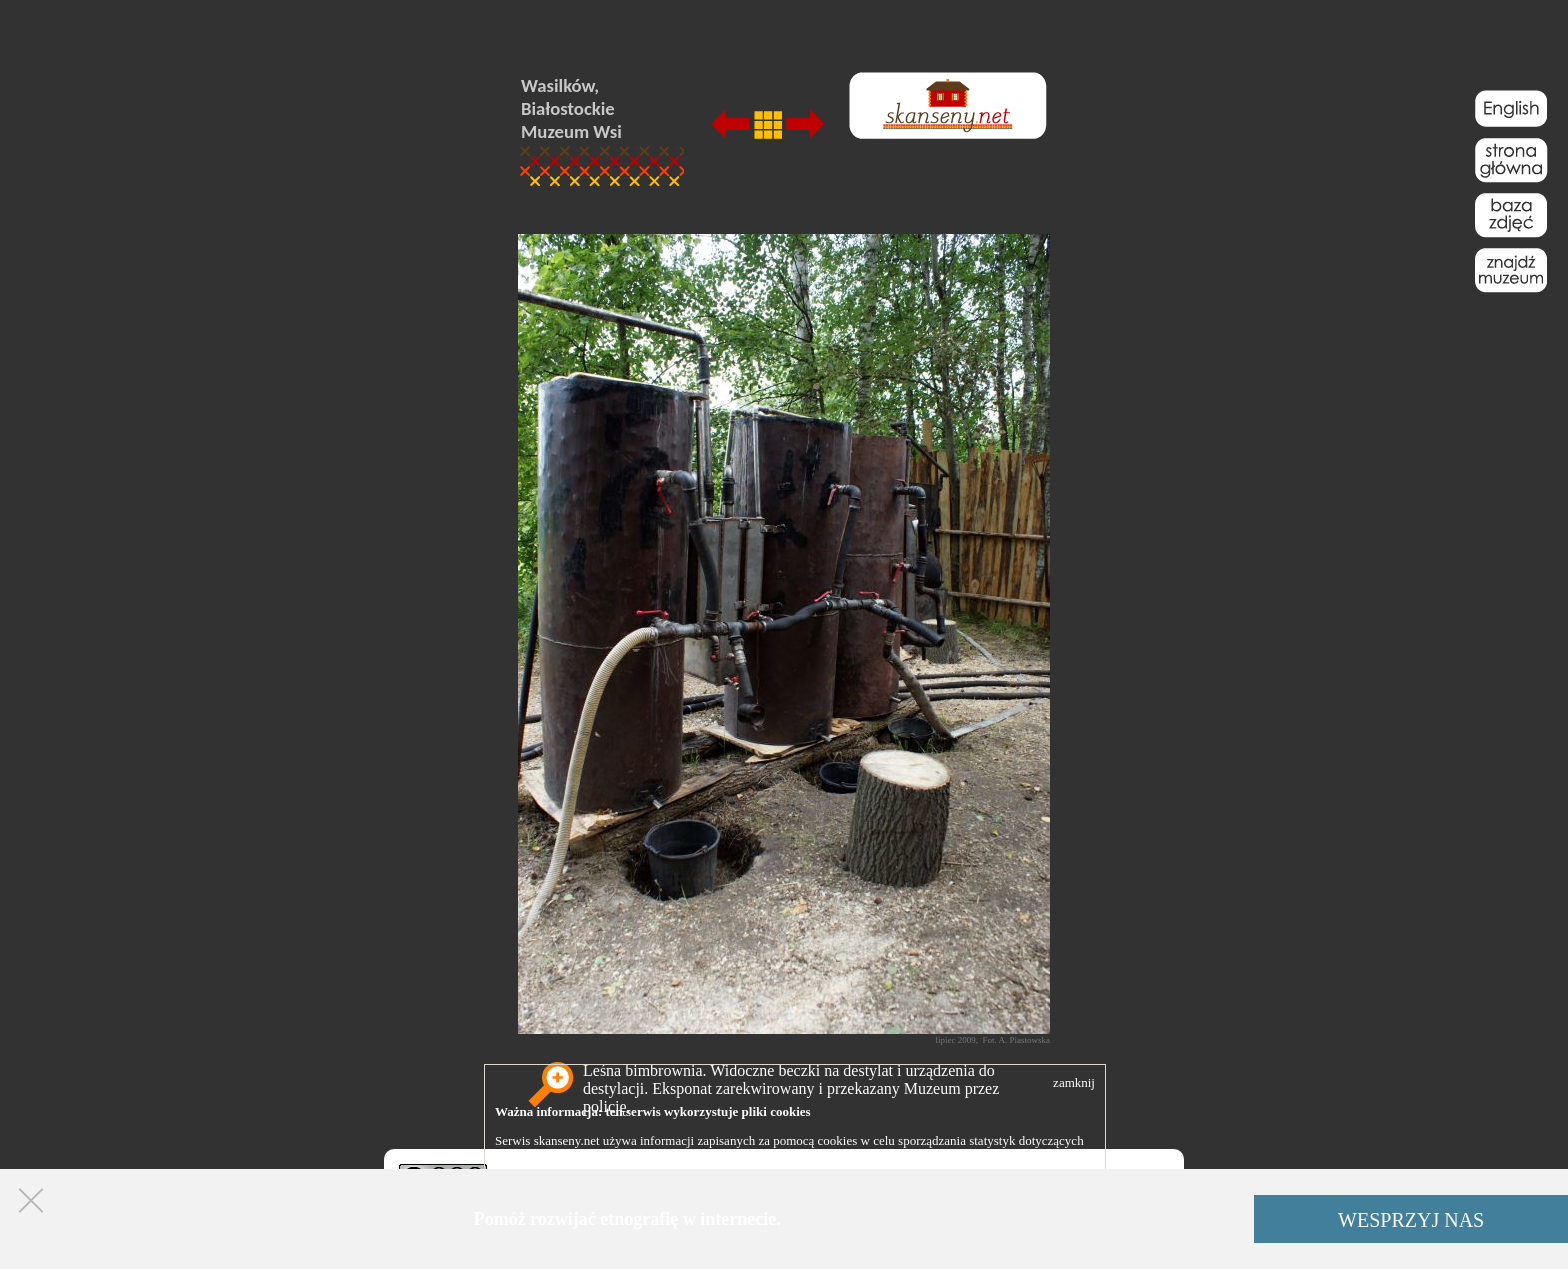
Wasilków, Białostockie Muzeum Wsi (571, 108)
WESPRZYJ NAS (1411, 1220)
